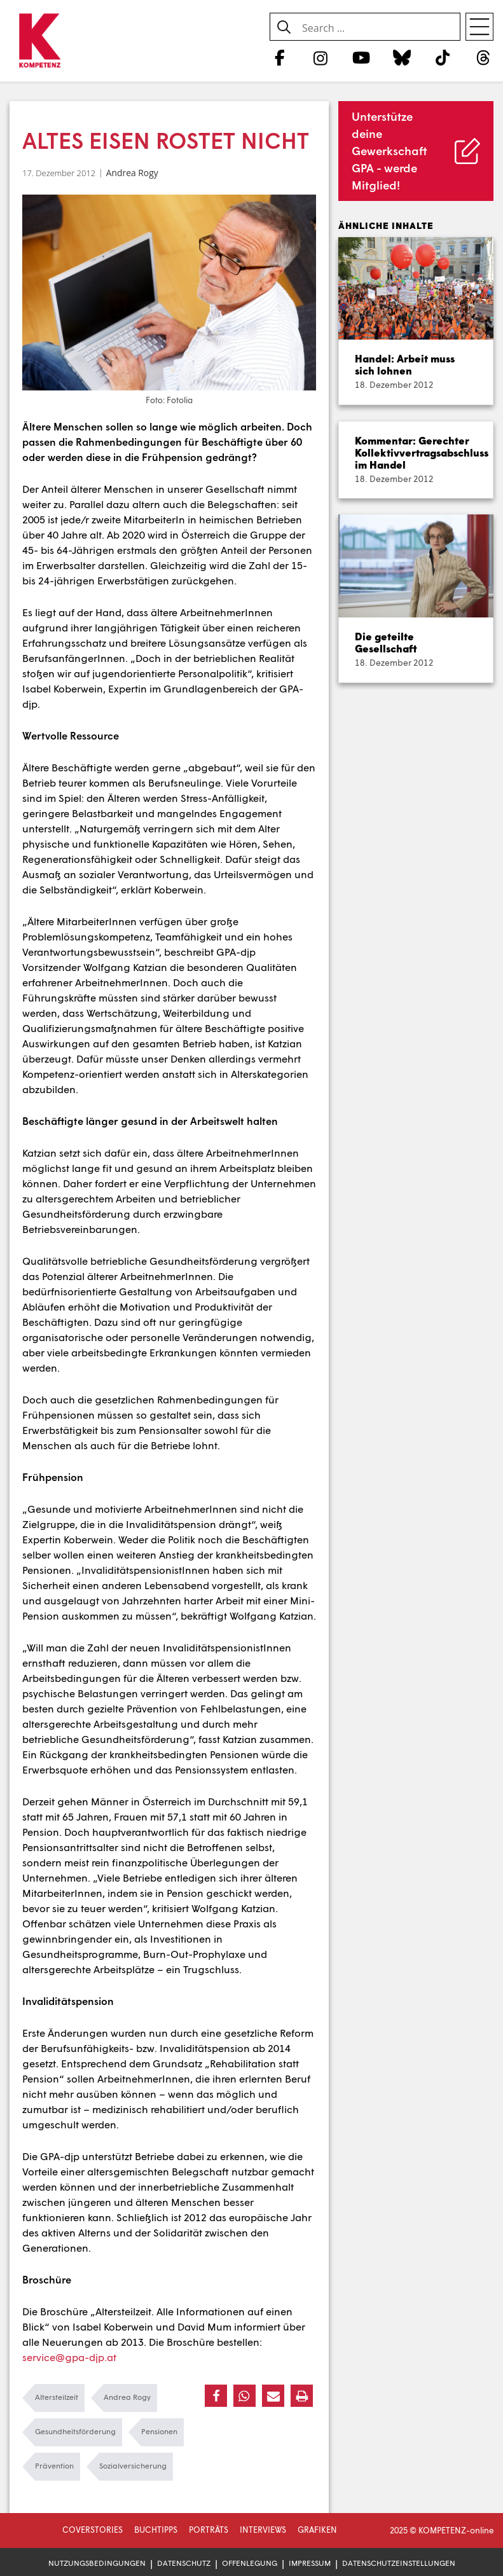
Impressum (310, 2563)
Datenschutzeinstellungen (398, 2563)
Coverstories (92, 2529)
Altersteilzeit (56, 2397)
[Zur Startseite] (40, 41)
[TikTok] (443, 57)
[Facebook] (279, 57)
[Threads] (483, 57)
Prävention (54, 2465)
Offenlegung (249, 2563)
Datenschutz (183, 2563)
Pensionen (159, 2431)
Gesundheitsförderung (75, 2431)
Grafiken (317, 2529)
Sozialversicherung (133, 2465)
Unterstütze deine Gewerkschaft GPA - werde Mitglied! (389, 150)
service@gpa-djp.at (69, 2357)
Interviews (263, 2529)
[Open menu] (479, 27)
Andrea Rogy (132, 173)
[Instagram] (320, 57)
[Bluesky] (401, 57)
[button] (216, 2396)
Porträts (208, 2529)
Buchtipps (155, 2529)
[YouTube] (361, 57)
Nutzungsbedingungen (97, 2563)
